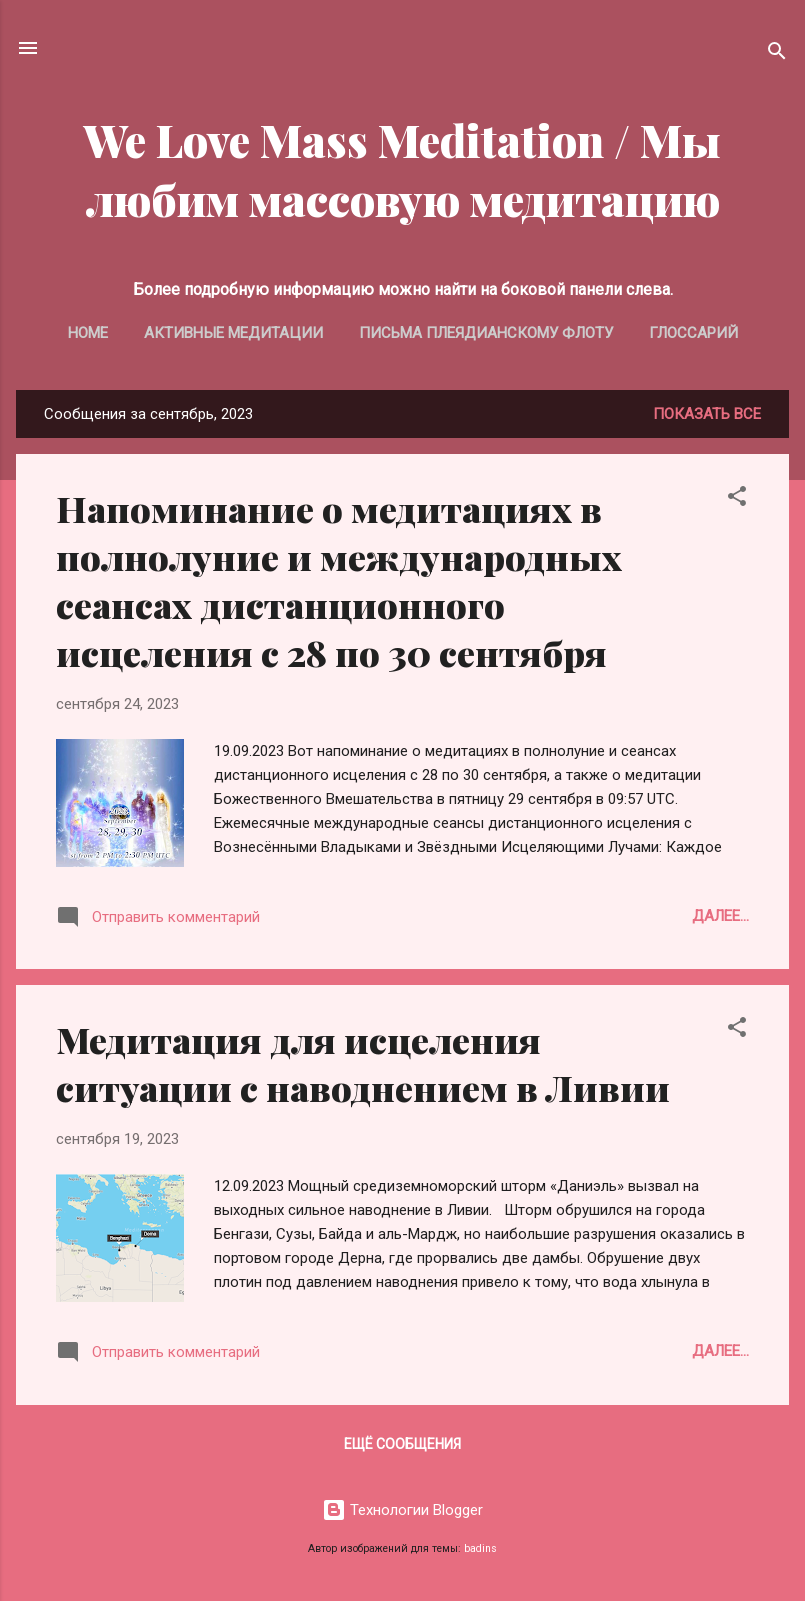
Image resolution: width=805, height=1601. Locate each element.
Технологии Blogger (402, 1510)
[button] (737, 499)
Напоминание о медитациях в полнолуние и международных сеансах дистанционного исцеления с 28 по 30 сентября (339, 580)
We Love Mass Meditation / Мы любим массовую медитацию (402, 169)
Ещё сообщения (402, 1444)
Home (88, 333)
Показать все (707, 414)
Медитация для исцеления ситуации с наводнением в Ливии (363, 1063)
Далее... (720, 916)
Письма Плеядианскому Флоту (486, 333)
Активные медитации (233, 333)
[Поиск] (777, 54)
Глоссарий (693, 333)
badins (480, 1548)
